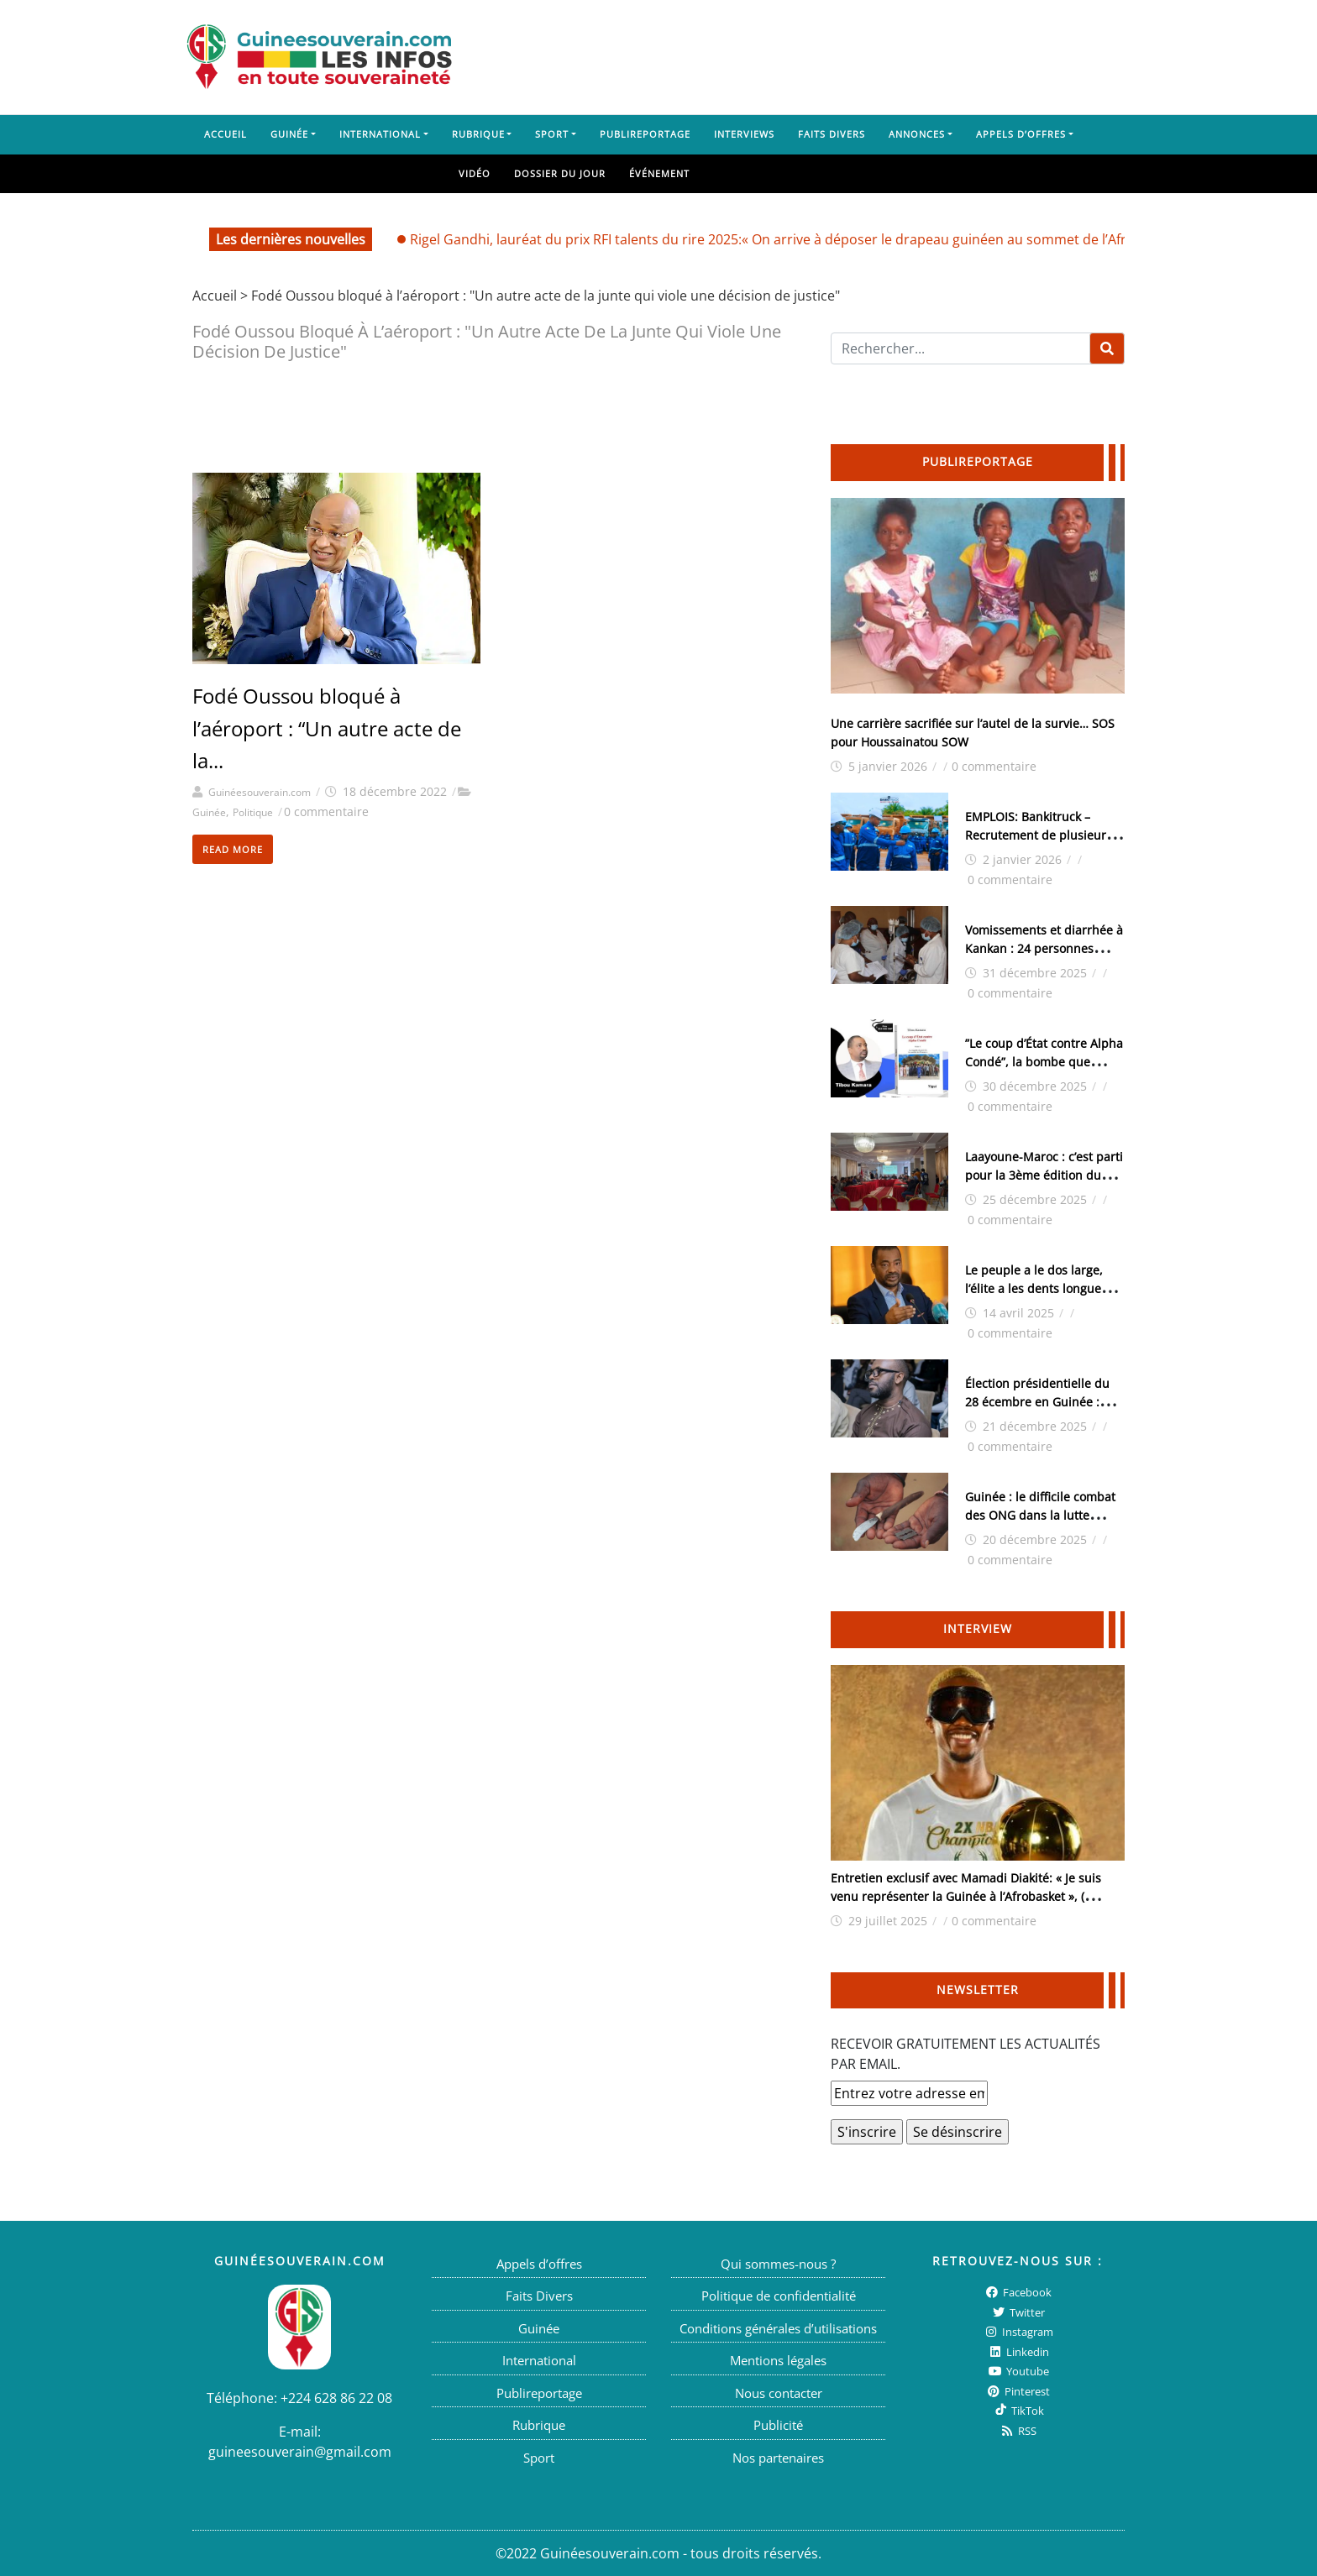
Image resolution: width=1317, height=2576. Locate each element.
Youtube (1018, 2371)
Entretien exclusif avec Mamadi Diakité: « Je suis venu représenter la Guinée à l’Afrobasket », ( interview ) (966, 1896)
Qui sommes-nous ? (778, 2263)
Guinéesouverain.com (259, 792)
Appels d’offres (1021, 134)
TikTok (1018, 2410)
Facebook (1018, 2292)
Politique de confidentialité (778, 2295)
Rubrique (478, 134)
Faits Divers (831, 134)
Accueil (225, 134)
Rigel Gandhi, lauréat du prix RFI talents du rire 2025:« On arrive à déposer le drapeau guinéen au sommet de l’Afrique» (785, 239)
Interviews (744, 134)
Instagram (1018, 2331)
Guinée (289, 134)
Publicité (778, 2424)
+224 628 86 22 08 (336, 2398)
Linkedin (1018, 2351)
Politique (253, 812)
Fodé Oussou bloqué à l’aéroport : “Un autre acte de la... (326, 728)
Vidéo (475, 173)
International (380, 134)
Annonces (917, 134)
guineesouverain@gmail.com (299, 2451)
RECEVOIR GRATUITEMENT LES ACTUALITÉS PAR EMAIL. (965, 2053)
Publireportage (645, 134)
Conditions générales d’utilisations (778, 2328)
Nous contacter (778, 2393)
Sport (552, 134)
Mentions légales (778, 2360)
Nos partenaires (778, 2457)
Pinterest (1017, 2391)
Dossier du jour (560, 173)
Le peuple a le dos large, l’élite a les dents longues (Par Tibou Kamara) (1036, 1288)
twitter (1017, 2312)
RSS (1017, 2430)
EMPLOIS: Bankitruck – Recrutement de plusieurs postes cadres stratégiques (1041, 835)
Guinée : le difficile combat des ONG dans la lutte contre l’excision (1040, 1515)
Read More (232, 849)
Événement (659, 173)
